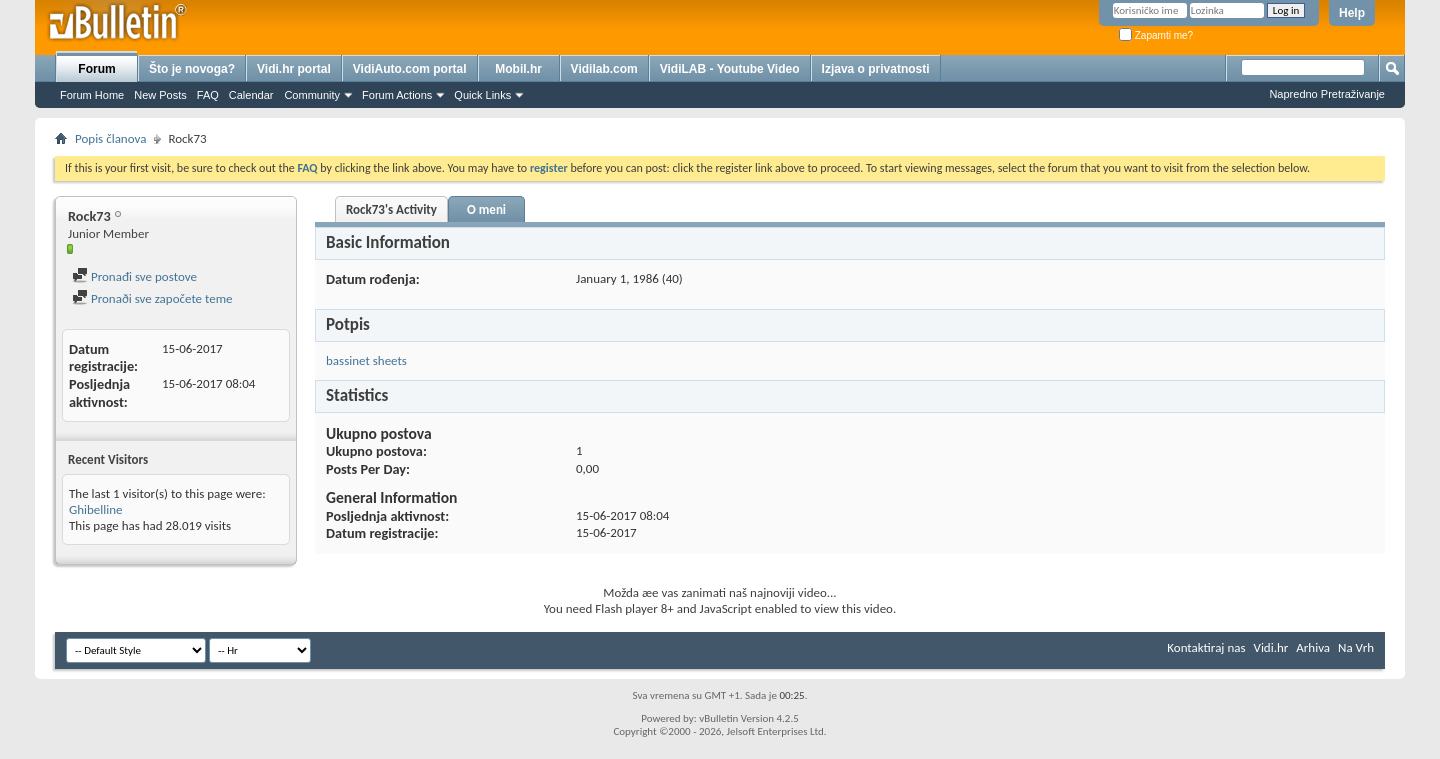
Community (312, 95)
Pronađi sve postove (134, 276)
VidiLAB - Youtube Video (730, 69)
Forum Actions (397, 95)
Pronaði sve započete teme (152, 298)
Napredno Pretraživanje (1327, 94)
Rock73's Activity (391, 209)
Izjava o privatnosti (876, 69)
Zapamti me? (1156, 35)
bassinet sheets (366, 360)
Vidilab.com (604, 69)
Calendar (251, 95)
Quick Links (482, 95)
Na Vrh (1356, 647)
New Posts (160, 95)
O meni (486, 209)
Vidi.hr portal (294, 69)
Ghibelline (96, 509)
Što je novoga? (192, 69)
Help (1352, 13)
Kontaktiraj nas (1206, 647)
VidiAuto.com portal (410, 69)
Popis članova (110, 138)
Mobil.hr (518, 69)
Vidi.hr (1271, 647)
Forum (96, 69)
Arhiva (1313, 647)
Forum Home (92, 95)
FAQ (208, 95)
